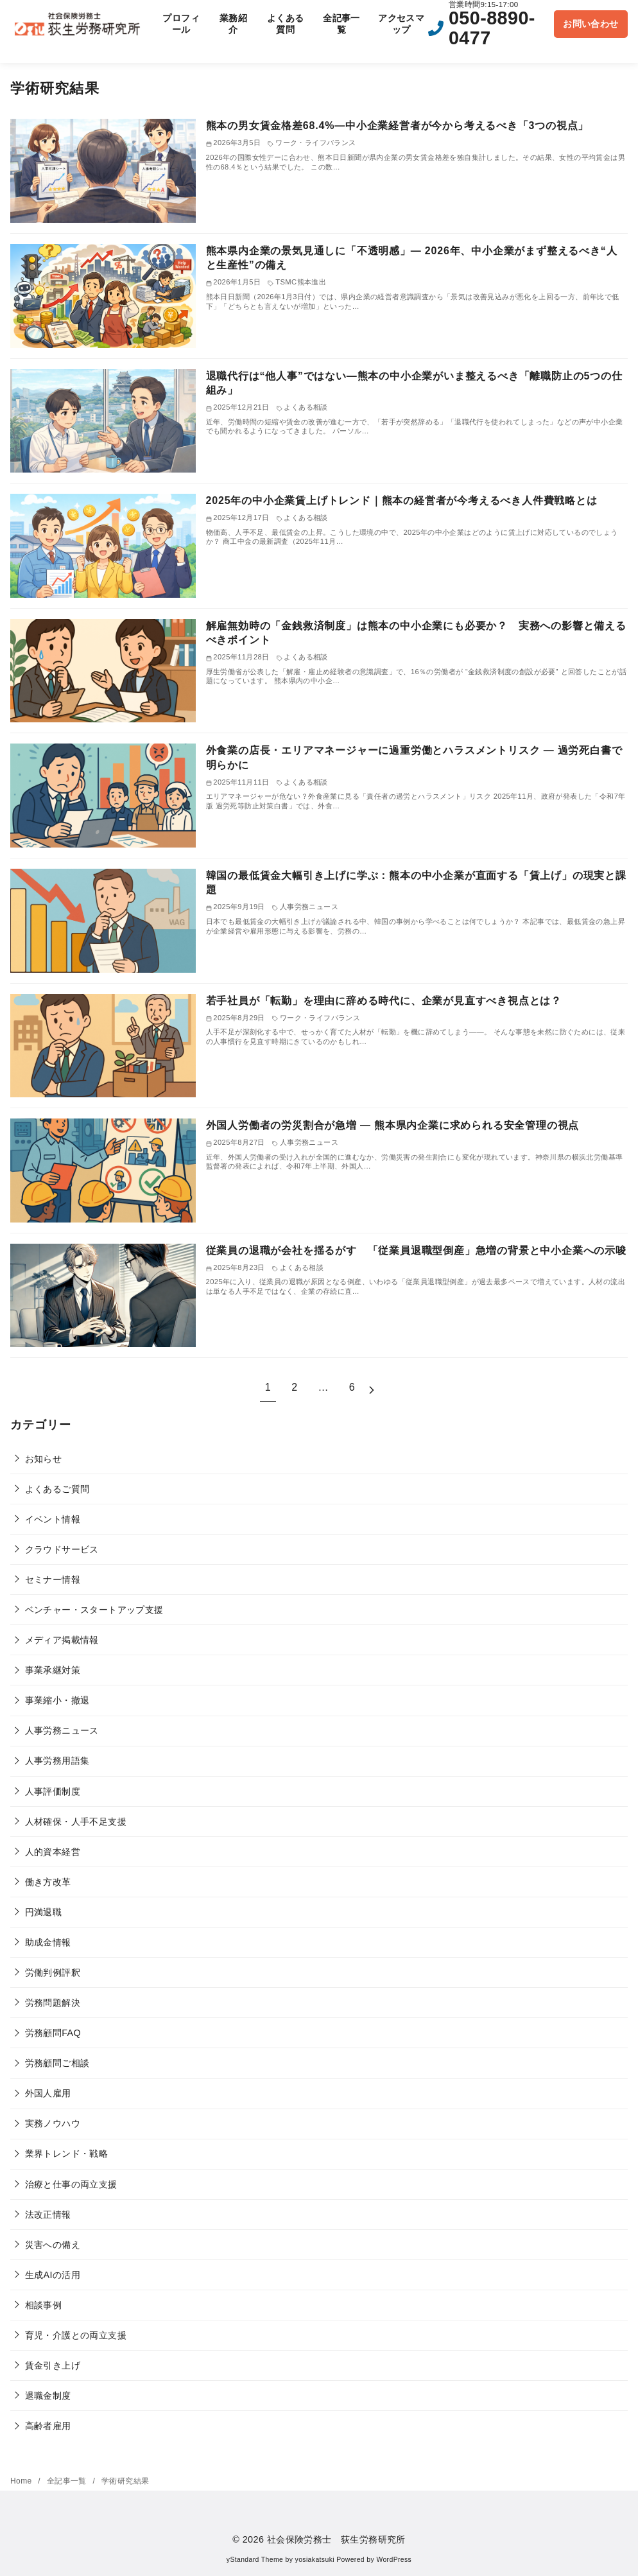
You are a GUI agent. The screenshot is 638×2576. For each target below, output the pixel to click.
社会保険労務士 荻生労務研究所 (336, 2539)
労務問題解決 (52, 2002)
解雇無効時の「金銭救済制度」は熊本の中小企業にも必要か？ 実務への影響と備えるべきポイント (416, 632)
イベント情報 (52, 1519)
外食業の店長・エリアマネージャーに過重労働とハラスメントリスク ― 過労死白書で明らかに (414, 757)
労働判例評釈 (52, 1972)
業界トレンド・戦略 (66, 2153)
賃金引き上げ (52, 2365)
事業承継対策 (52, 1670)
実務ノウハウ (52, 2123)
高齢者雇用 (48, 2426)
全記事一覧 (341, 24)
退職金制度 (48, 2395)
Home (22, 2480)
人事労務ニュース (62, 1730)
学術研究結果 (125, 2480)
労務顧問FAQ (53, 2033)
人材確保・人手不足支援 (75, 1821)
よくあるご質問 (57, 1489)
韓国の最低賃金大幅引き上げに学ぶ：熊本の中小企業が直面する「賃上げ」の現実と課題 (416, 882)
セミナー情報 (52, 1579)
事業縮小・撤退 (57, 1700)
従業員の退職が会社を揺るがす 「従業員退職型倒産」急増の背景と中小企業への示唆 (416, 1250)
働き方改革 (48, 1882)
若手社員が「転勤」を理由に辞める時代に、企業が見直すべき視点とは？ (384, 1000)
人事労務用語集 (57, 1760)
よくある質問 (285, 24)
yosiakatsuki (314, 2559)
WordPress (393, 2559)
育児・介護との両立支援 (75, 2335)
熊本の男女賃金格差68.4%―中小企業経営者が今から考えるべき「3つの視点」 (397, 125)
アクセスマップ (401, 24)
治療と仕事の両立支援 (71, 2184)
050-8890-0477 (492, 28)
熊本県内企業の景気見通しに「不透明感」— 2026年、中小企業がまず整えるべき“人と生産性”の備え (411, 257)
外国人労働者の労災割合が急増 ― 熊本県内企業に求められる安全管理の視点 (393, 1125)
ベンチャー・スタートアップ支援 (94, 1610)
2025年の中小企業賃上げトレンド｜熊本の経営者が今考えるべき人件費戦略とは (402, 500)
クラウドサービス (62, 1549)
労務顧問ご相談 (57, 2063)
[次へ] (371, 1388)
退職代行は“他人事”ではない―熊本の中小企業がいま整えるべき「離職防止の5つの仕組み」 (414, 383)
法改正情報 (48, 2214)
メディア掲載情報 (62, 1640)
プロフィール (181, 24)
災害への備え (52, 2245)
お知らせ (43, 1459)
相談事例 (43, 2305)
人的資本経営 (52, 1852)
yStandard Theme (255, 2559)
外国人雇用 (48, 2093)
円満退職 (43, 1912)
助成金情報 (48, 1942)
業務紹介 (233, 24)
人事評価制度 (52, 1791)
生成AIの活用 (52, 2275)
